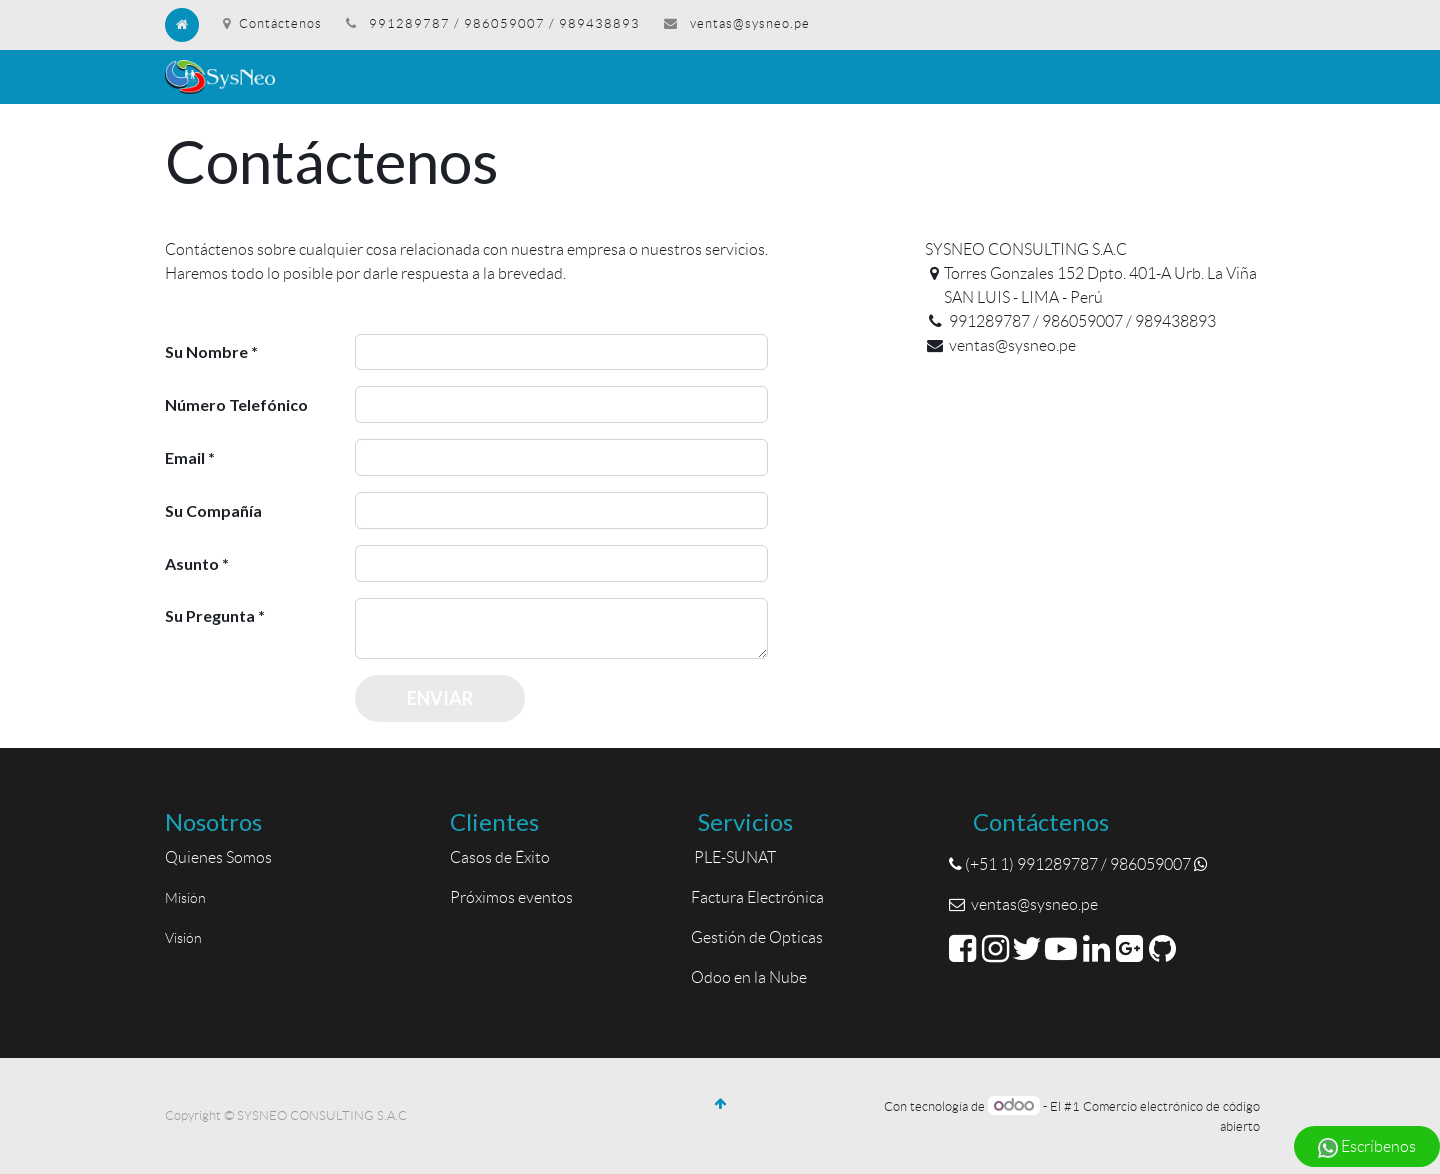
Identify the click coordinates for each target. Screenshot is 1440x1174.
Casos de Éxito (503, 857)
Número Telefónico (236, 404)
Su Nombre (206, 351)
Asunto (192, 563)
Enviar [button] (440, 698)
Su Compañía (213, 510)
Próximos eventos (511, 897)
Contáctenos (272, 23)
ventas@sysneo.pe (750, 23)
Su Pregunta (210, 615)
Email (185, 457)
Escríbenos (1367, 1148)
